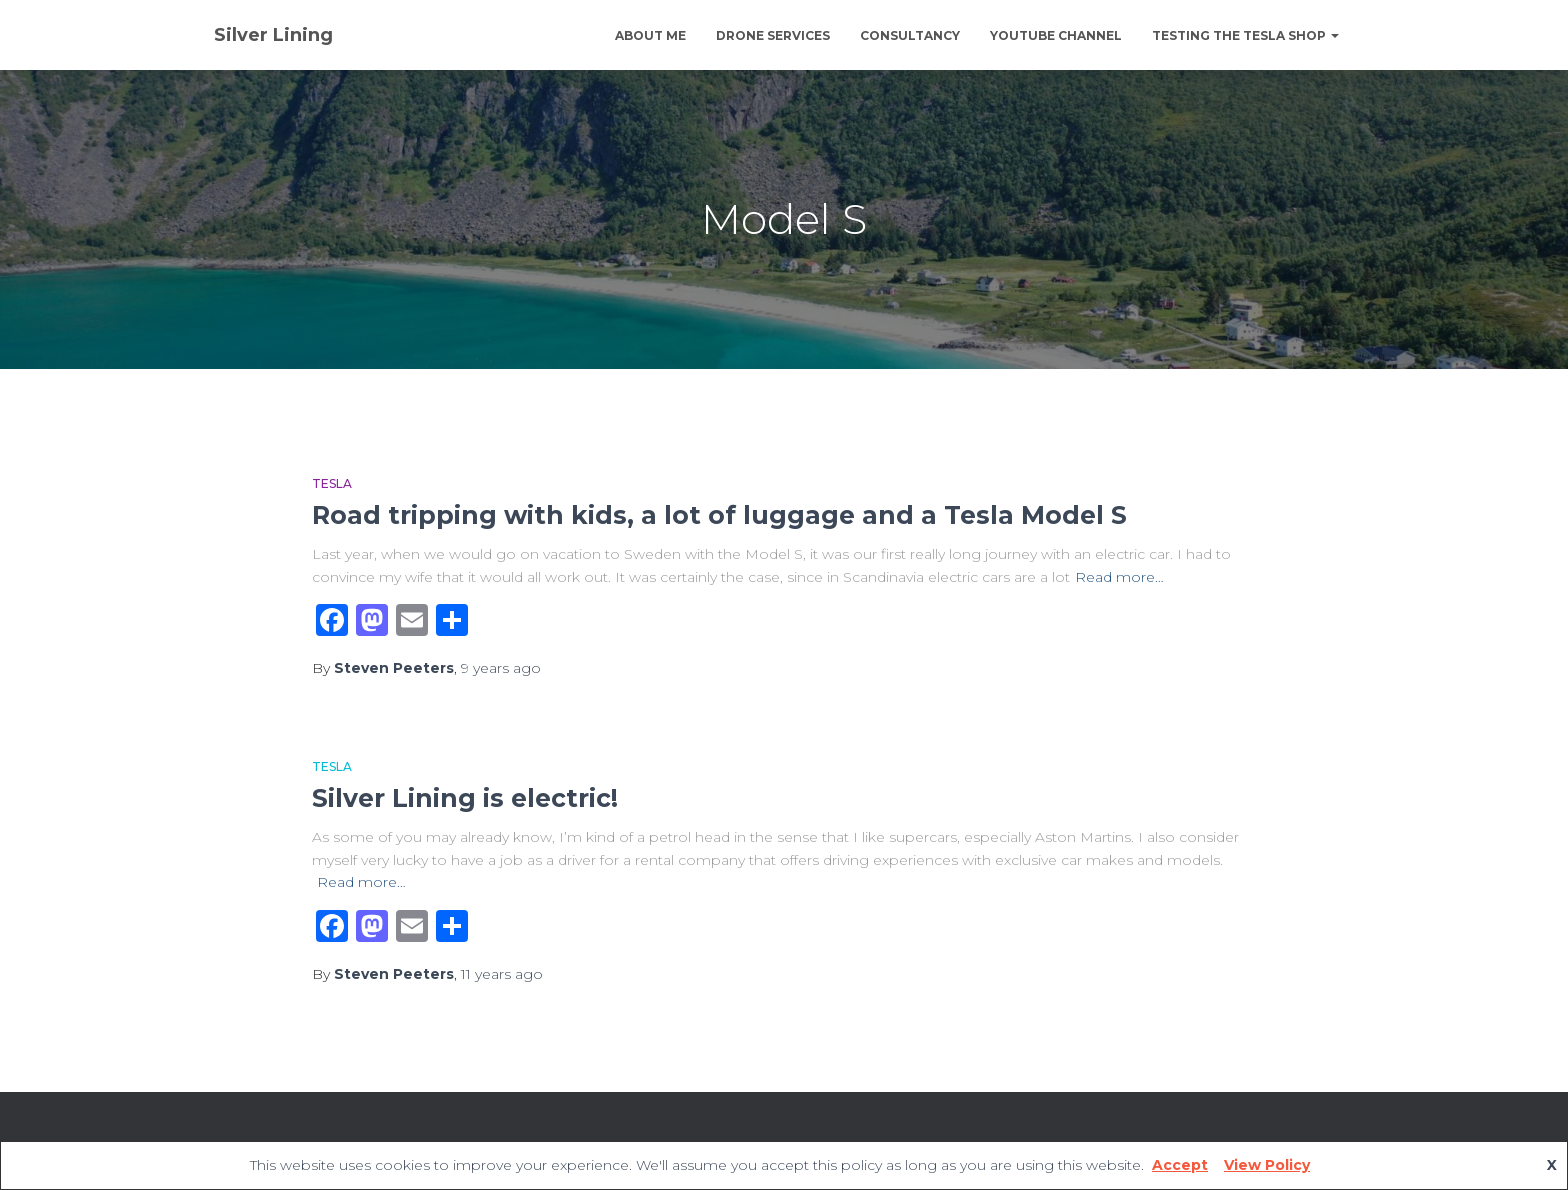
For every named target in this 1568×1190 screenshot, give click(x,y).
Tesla (332, 483)
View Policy (1267, 1165)
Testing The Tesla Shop (1245, 35)
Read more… (1119, 577)
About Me (650, 35)
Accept (1180, 1165)
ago (501, 668)
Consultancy (910, 35)
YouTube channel (1056, 35)
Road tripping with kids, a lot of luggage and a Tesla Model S (719, 515)
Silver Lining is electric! (465, 798)
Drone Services (773, 35)
